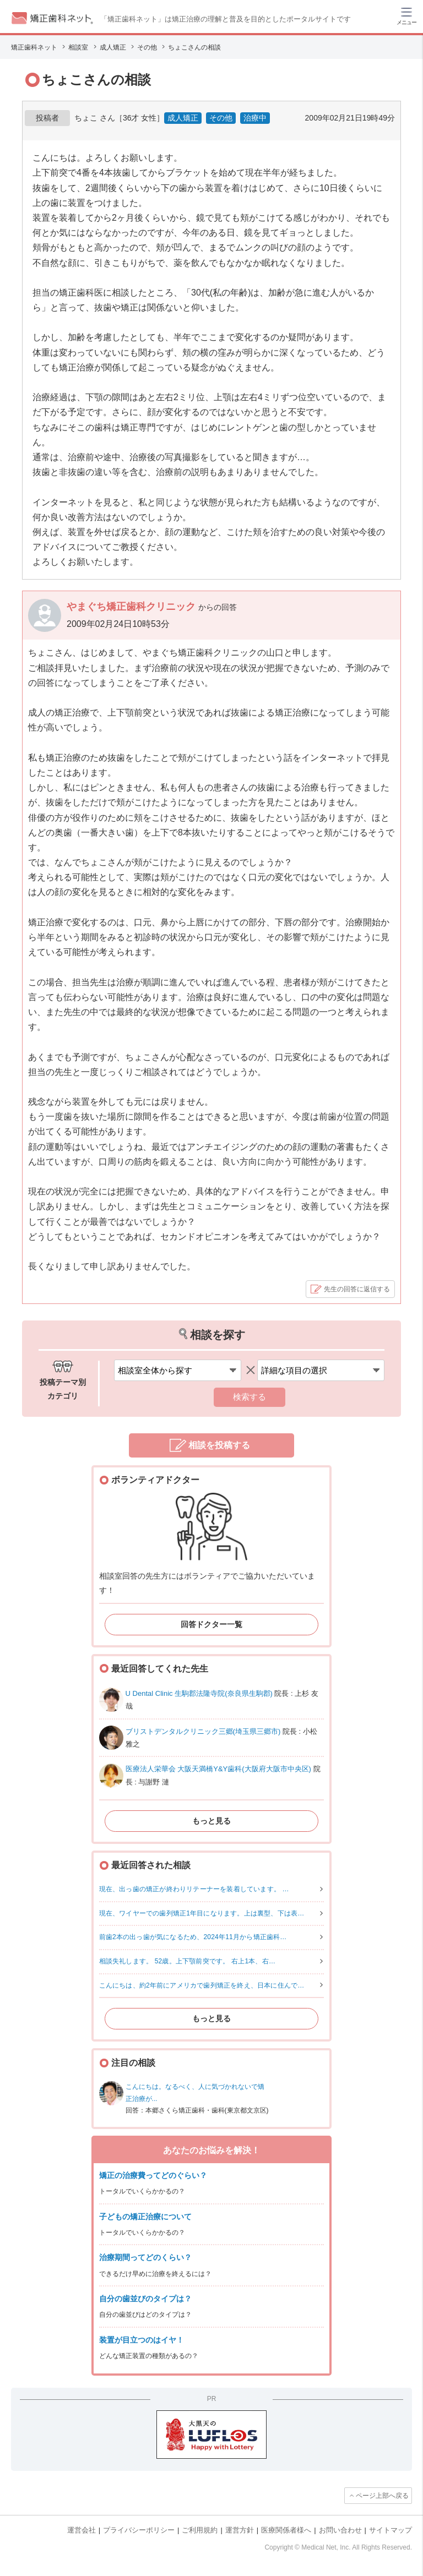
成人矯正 (182, 117)
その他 (220, 117)
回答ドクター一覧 (211, 1624)
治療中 (255, 117)
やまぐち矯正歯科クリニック (132, 606)
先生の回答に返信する (357, 1289)
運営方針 (239, 2530)
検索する (249, 1396)
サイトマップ (390, 2530)
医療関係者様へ (286, 2530)
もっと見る (211, 1820)
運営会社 (81, 2530)
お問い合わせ (340, 2530)
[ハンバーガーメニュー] (406, 15)
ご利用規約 (200, 2530)
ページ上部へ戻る (382, 2495)
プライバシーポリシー (139, 2530)
